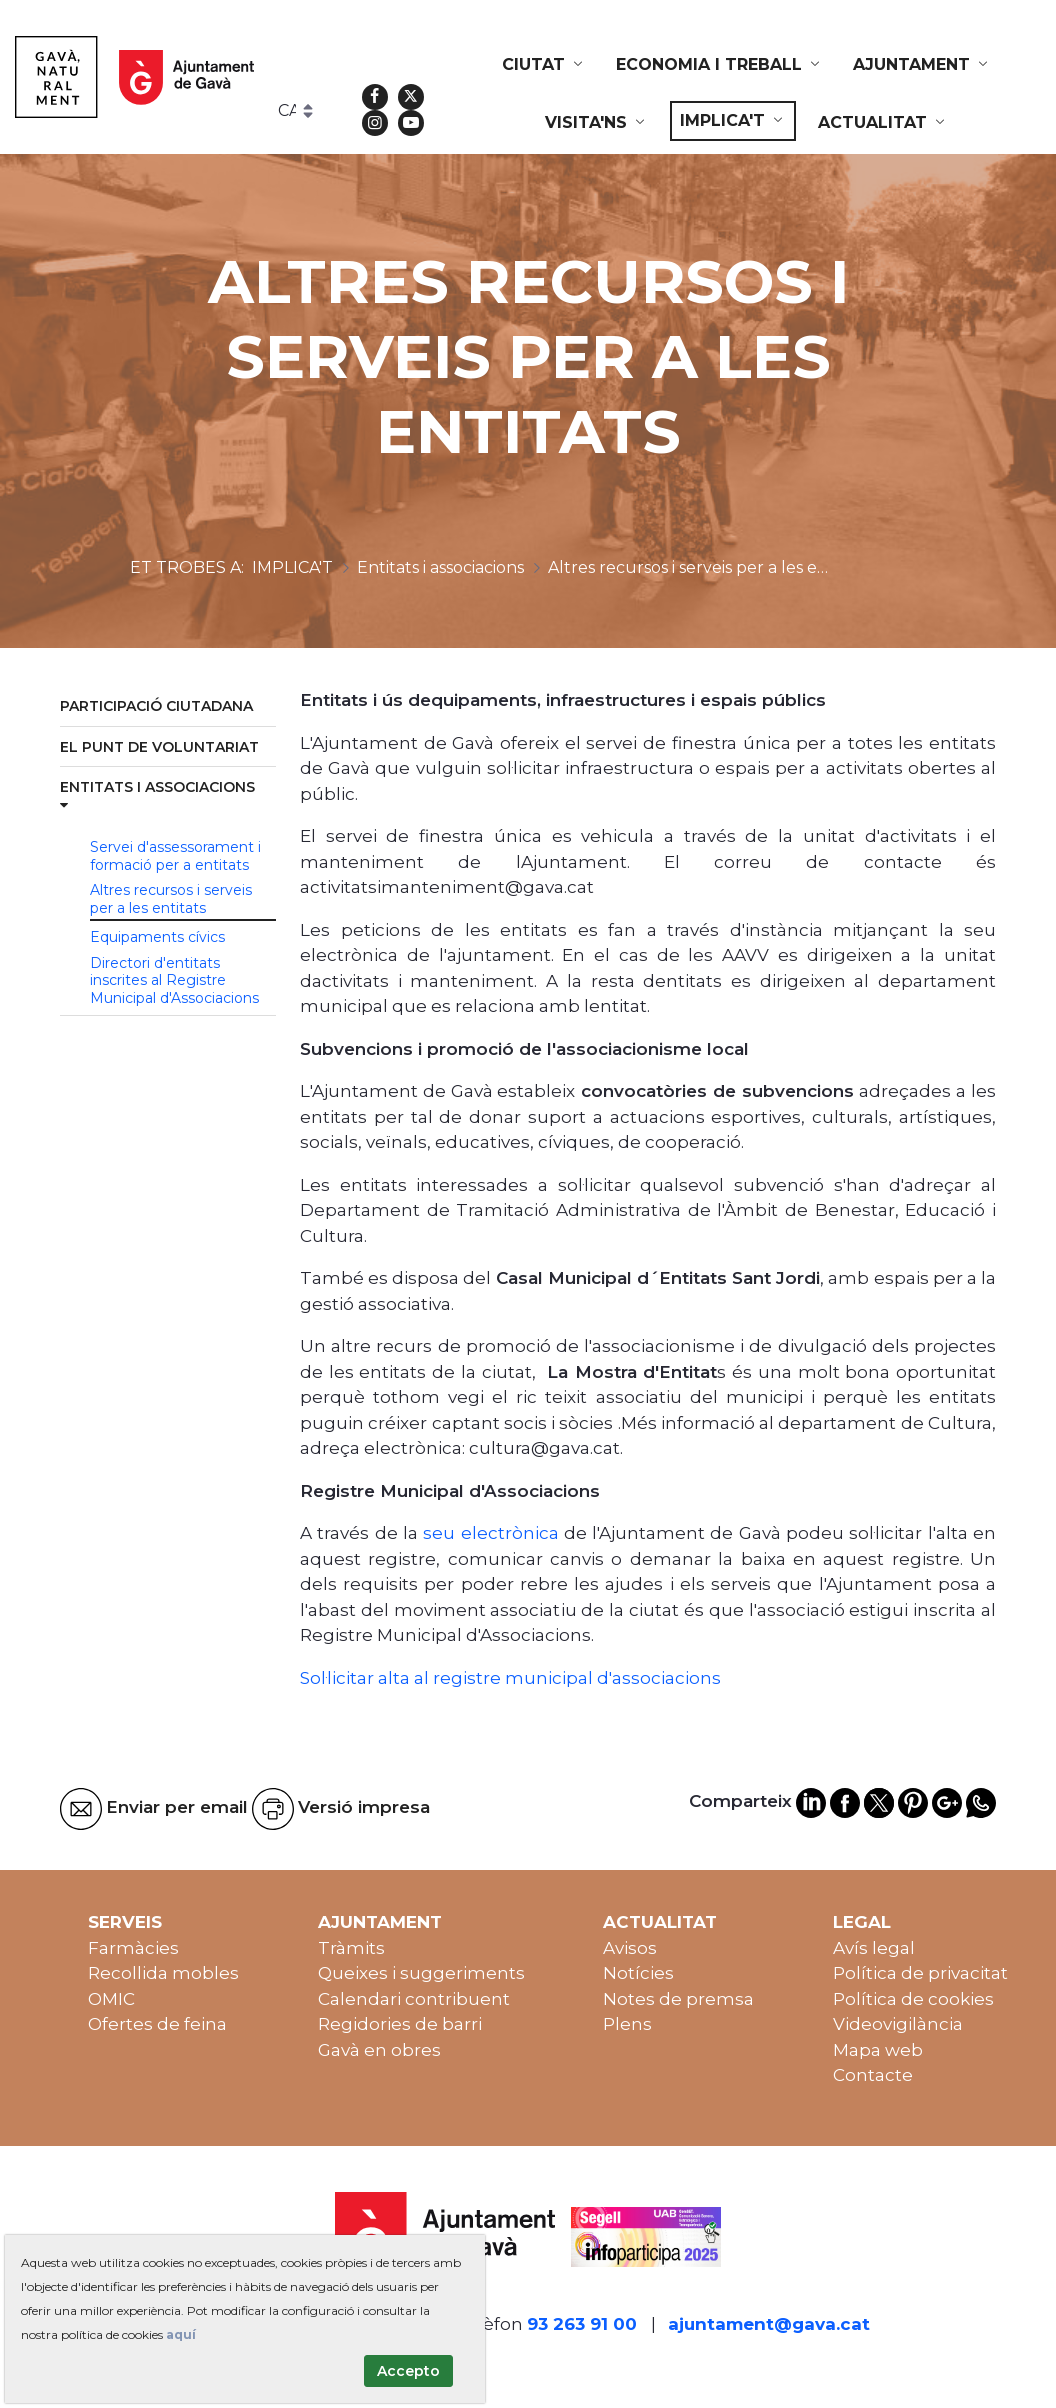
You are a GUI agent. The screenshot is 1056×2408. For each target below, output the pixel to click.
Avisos (630, 1948)
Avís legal (874, 1948)
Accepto (408, 2371)
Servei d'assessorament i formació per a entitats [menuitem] (175, 856)
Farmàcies (133, 1948)
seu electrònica (488, 1533)
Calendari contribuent (414, 1999)
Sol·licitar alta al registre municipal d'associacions (510, 1678)
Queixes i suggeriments (421, 1973)
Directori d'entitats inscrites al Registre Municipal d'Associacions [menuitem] (174, 980)
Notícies (638, 1973)
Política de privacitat (920, 1973)
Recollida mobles (163, 1973)
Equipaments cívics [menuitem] (157, 937)
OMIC (111, 1999)
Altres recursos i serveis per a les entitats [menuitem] (171, 899)
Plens (627, 2024)
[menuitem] (544, 65)
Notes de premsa (678, 1999)
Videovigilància (898, 2024)
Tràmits (351, 1948)
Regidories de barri (400, 2024)
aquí (181, 2334)
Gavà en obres (379, 2050)
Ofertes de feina (157, 2024)
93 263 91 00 (582, 2324)
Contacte (873, 2075)
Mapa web (878, 2050)
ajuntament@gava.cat (769, 2324)
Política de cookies (913, 1999)
